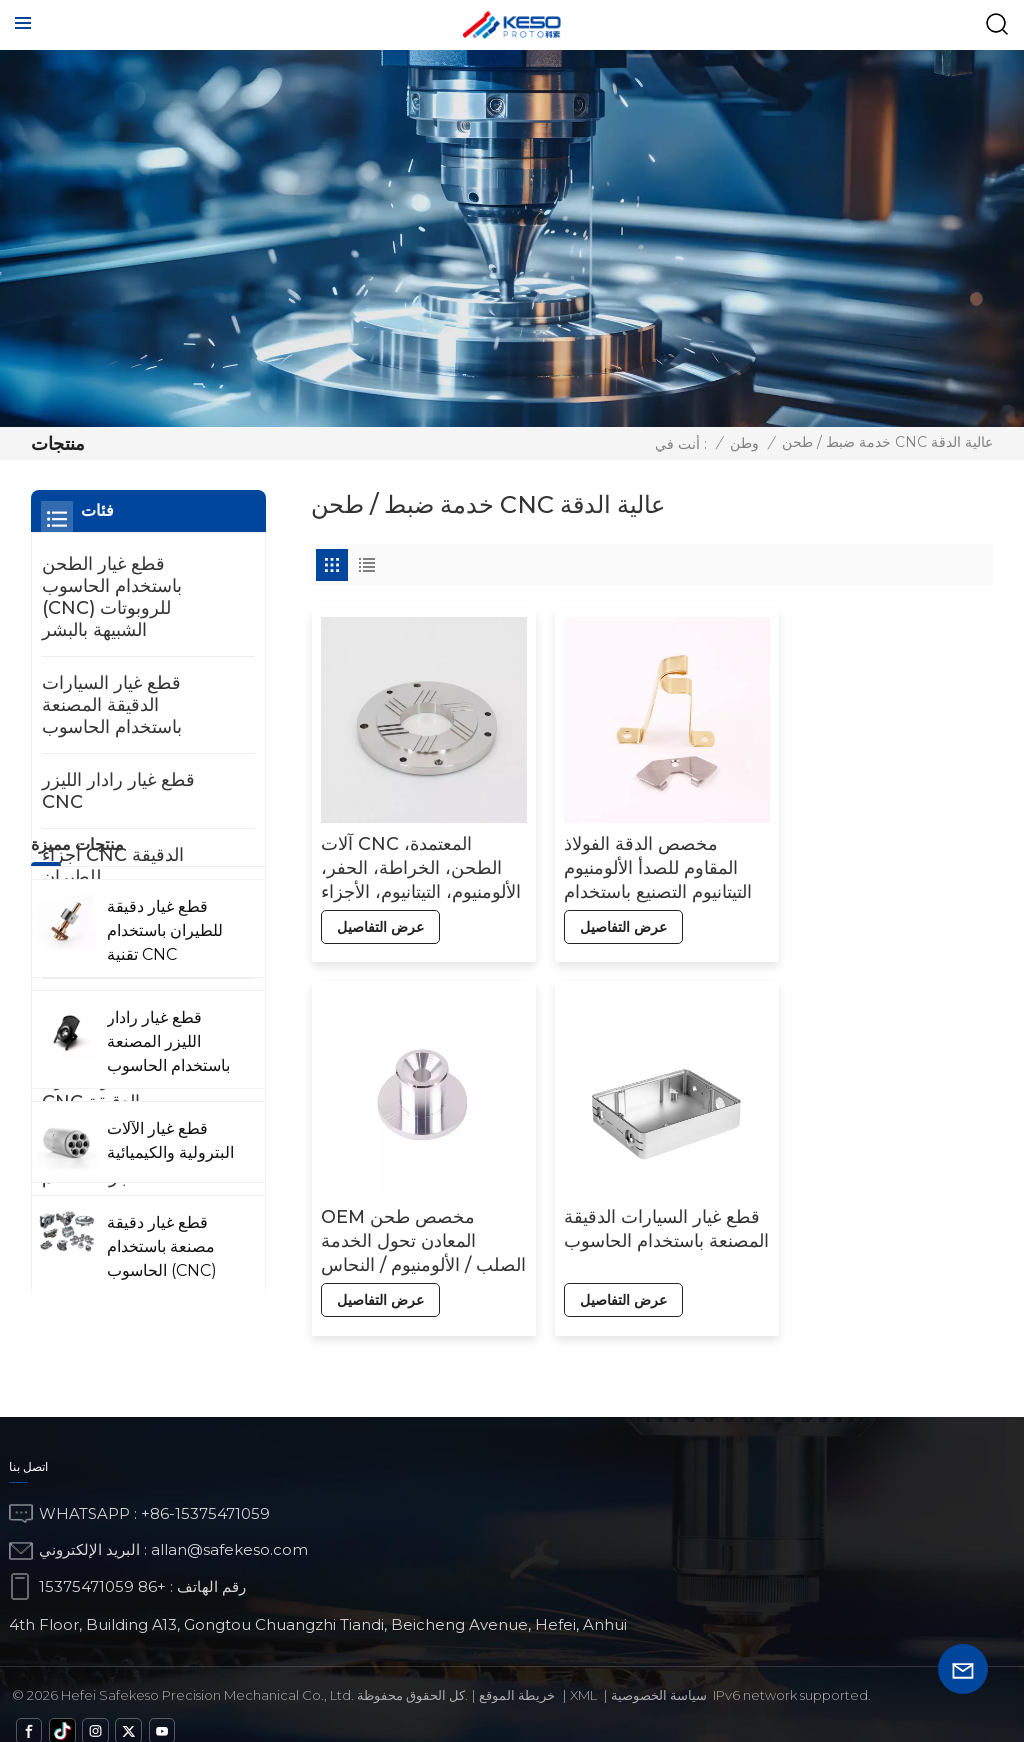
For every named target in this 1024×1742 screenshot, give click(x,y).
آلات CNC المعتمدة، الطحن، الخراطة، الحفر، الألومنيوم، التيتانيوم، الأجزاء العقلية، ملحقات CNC (410, 859)
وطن (744, 443)
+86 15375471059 (102, 1566)
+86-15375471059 (205, 1493)
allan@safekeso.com (229, 1530)
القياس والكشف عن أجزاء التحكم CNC (117, 1166)
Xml (583, 1675)
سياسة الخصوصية (659, 1675)
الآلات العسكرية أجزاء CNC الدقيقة (122, 1091)
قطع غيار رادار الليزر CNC (118, 791)
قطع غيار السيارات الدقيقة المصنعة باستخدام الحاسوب (418, 1222)
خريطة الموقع (517, 1675)
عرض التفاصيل (379, 918)
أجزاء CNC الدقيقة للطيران (113, 866)
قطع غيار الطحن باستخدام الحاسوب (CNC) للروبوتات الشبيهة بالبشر (112, 597)
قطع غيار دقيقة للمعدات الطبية (131, 1016)
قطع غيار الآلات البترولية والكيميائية (131, 941)
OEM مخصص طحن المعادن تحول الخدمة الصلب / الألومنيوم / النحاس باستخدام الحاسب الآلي (882, 859)
